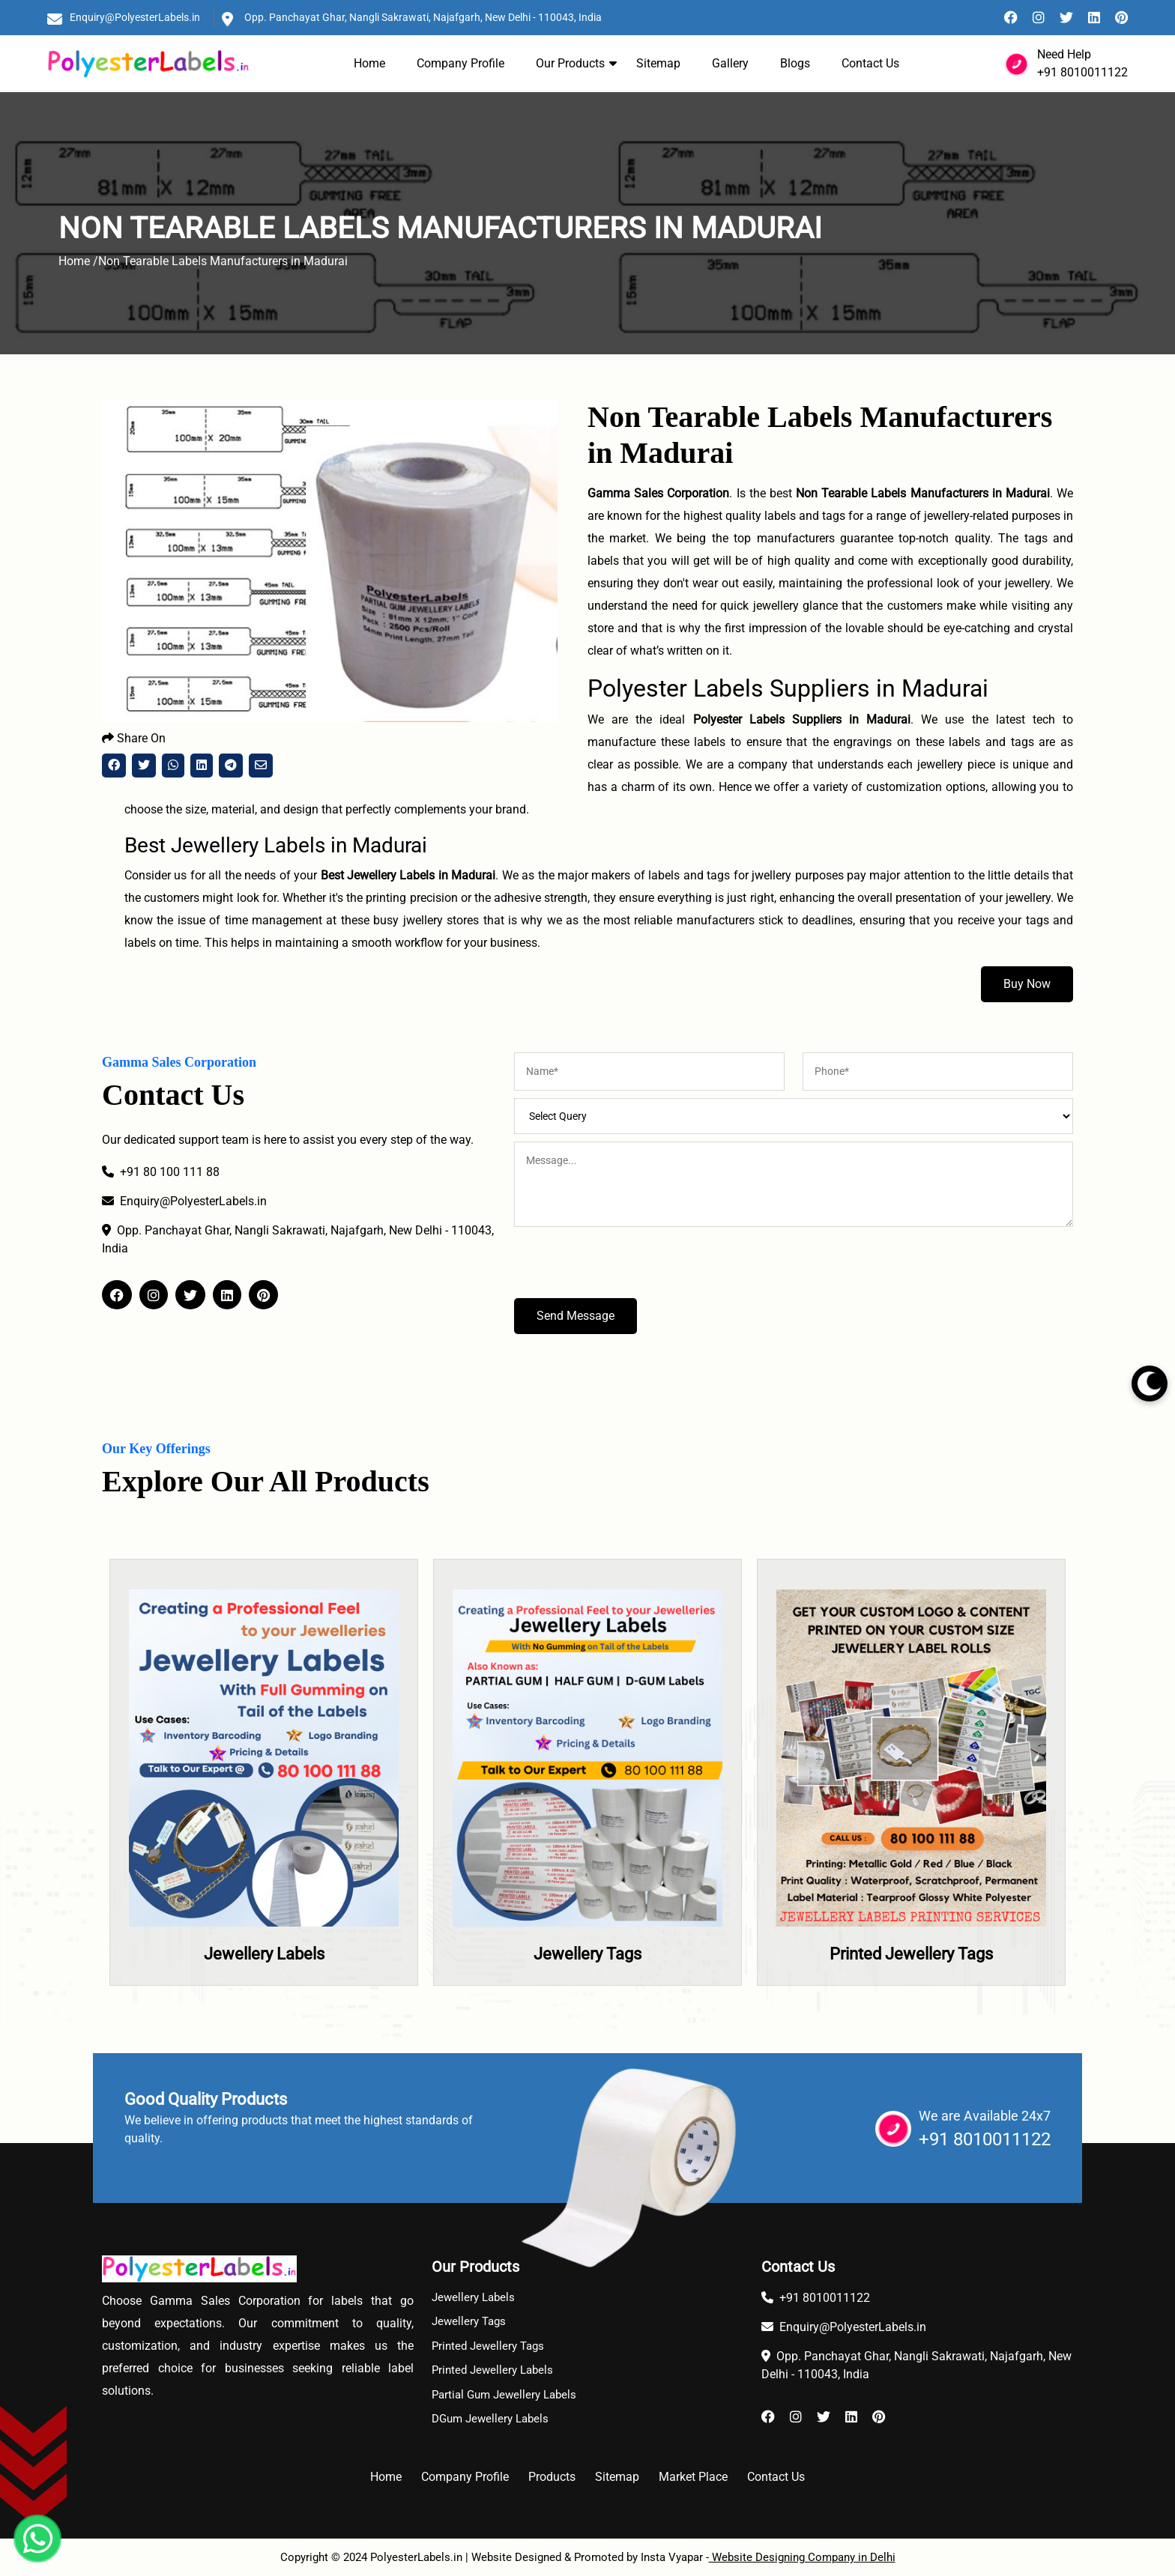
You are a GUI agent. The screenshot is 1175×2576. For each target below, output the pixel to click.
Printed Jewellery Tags (911, 1954)
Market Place (693, 2477)
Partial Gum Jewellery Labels (504, 2394)
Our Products (570, 63)
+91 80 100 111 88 (161, 1172)
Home (369, 63)
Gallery (730, 63)
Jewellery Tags (587, 1954)
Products (552, 2477)
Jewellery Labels (264, 1954)
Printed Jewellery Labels (492, 2370)
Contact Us (870, 63)
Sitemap (658, 63)
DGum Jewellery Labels (490, 2418)
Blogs (795, 63)
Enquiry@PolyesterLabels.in (135, 17)
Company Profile (460, 63)
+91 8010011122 (1082, 72)
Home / (78, 261)
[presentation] (628, 1269)
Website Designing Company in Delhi (802, 2557)
